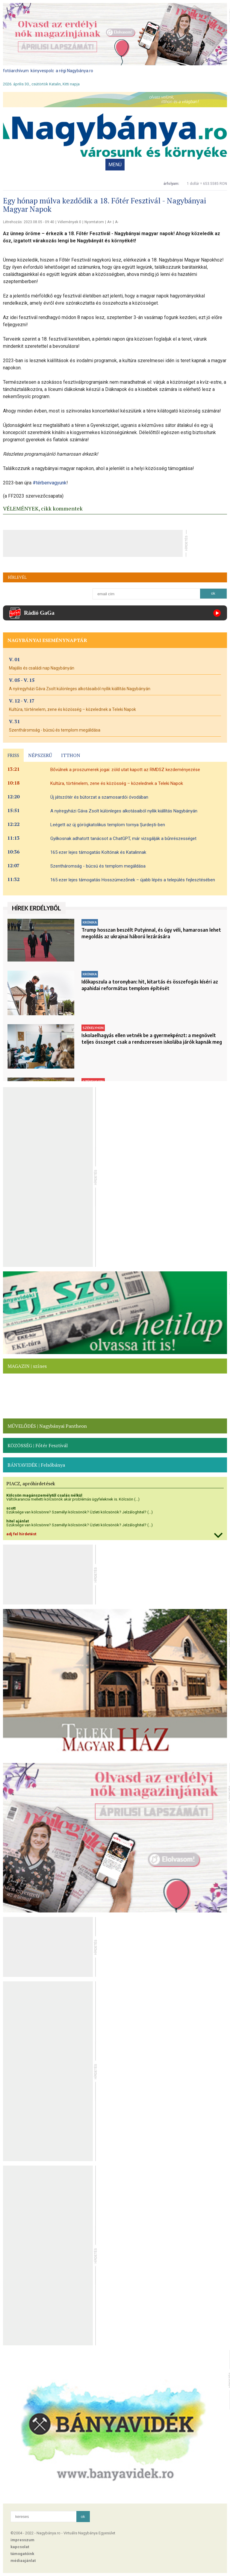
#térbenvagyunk (49, 483)
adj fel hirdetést (21, 1534)
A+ (109, 222)
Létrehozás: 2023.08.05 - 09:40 (28, 222)
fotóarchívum (16, 71)
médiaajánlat (23, 2561)
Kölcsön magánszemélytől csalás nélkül (44, 1495)
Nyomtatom (94, 222)
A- (116, 222)
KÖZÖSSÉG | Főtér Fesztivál (37, 1445)
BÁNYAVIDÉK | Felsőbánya (36, 1465)
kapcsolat (19, 2547)
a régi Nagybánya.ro (74, 71)
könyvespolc (42, 71)
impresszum (22, 2540)
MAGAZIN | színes (27, 1366)
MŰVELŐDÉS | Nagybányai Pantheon (47, 1426)
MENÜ (115, 164)
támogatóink (22, 2554)
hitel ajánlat (17, 1521)
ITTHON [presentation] (70, 755)
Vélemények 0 (69, 222)
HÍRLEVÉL (17, 577)
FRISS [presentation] (13, 755)
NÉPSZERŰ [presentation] (40, 755)
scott (11, 1508)
